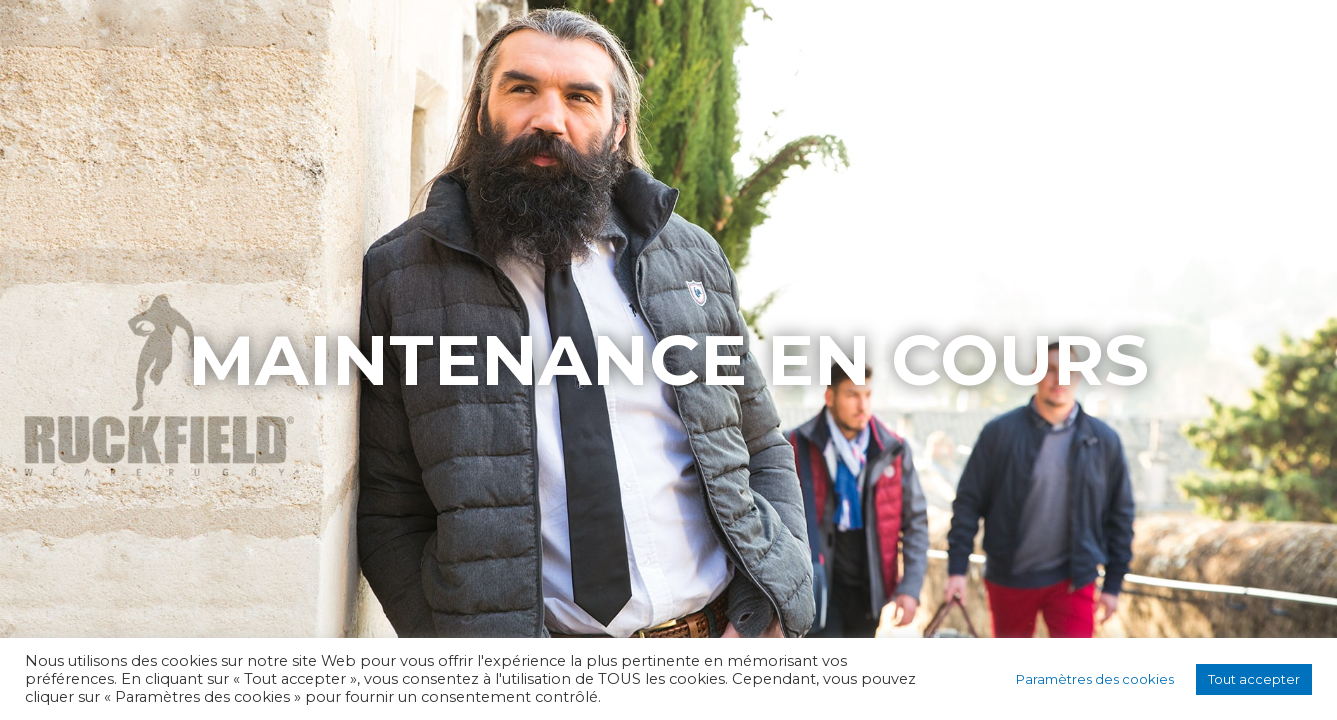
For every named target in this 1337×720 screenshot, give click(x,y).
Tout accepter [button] (1254, 679)
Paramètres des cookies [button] (1095, 679)
